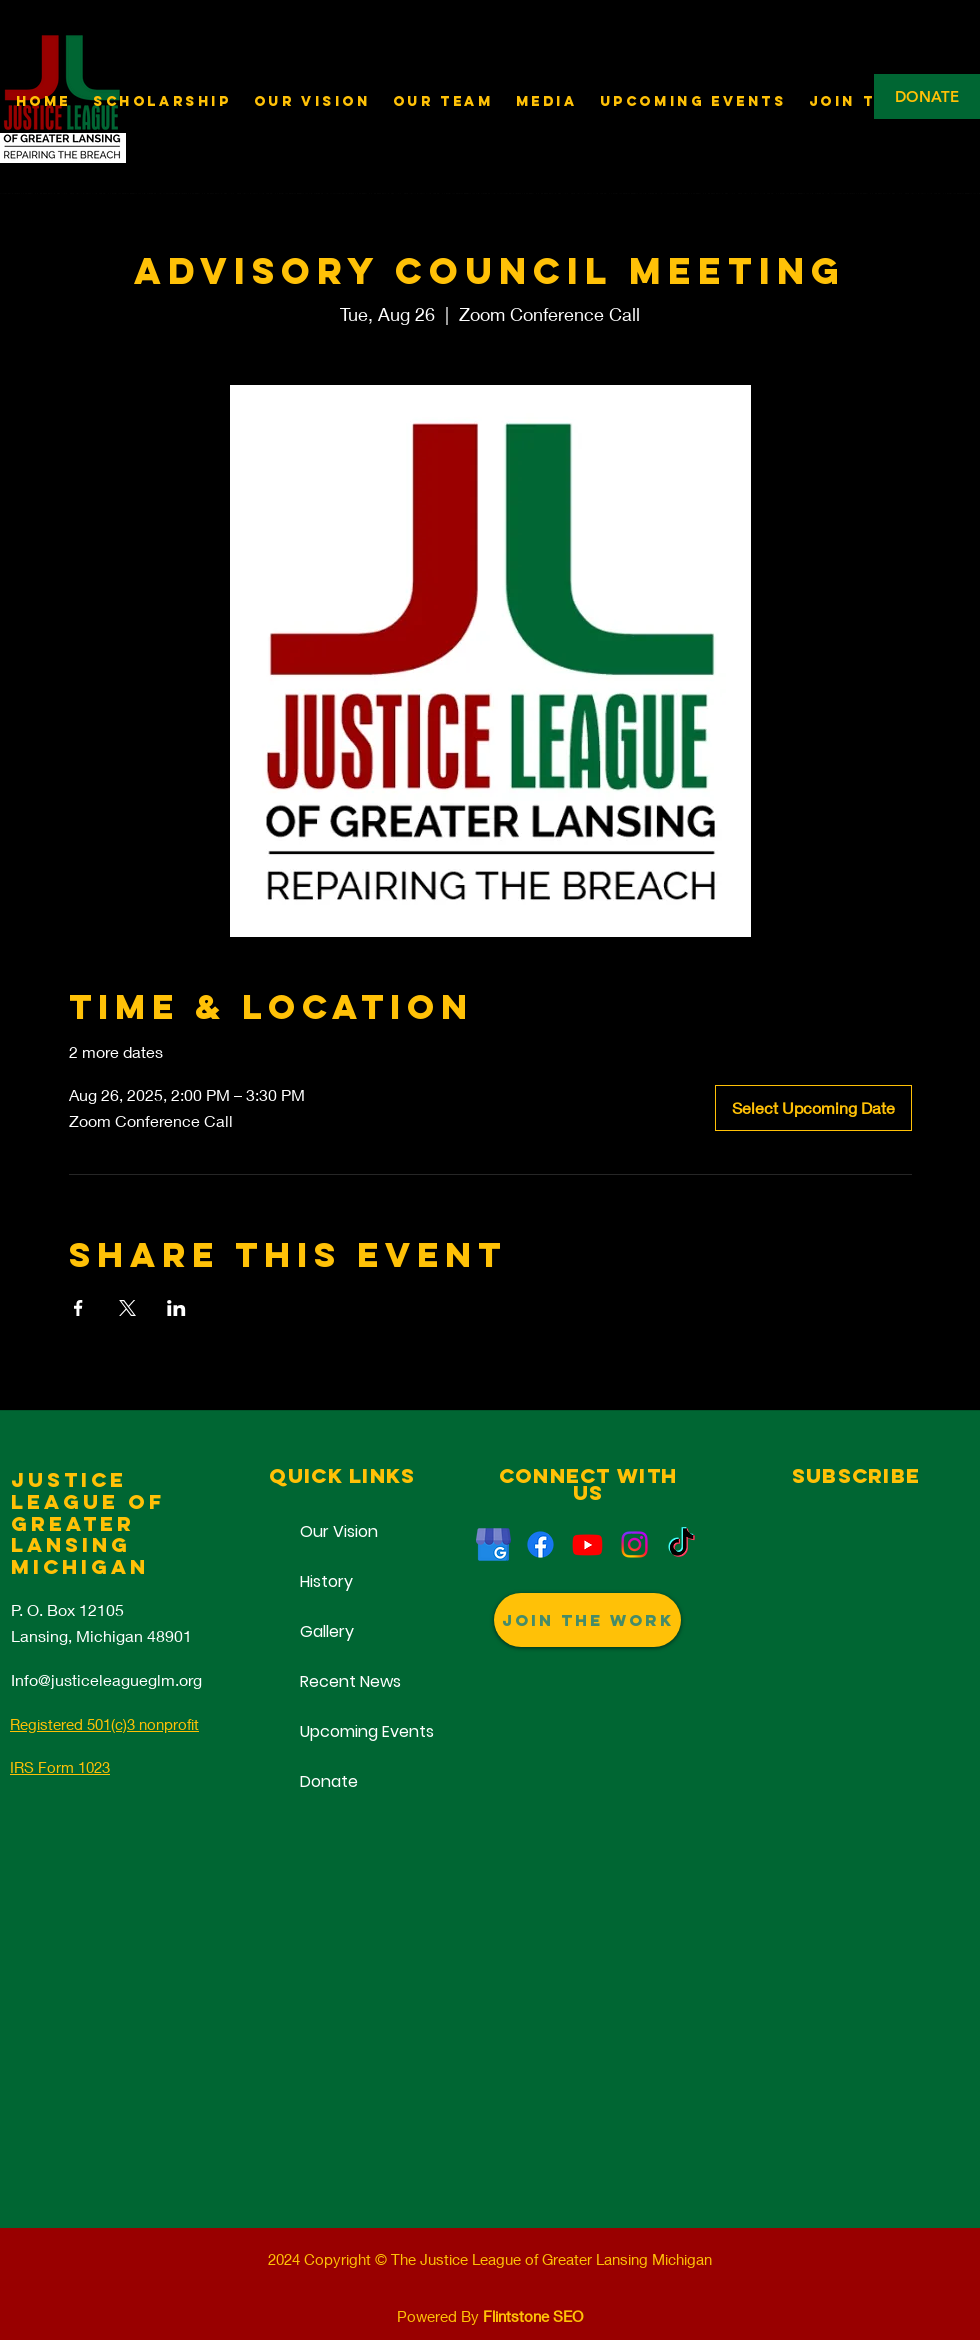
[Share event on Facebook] (78, 1308)
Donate (329, 1781)
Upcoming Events (342, 1731)
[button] (547, 101)
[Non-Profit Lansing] (634, 1544)
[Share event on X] (127, 1308)
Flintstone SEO (533, 2316)
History (326, 1581)
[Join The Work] (587, 1620)
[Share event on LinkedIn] (176, 1308)
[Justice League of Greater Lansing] (493, 1544)
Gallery (327, 1631)
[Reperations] (540, 1544)
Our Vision (339, 1531)
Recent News (342, 1681)
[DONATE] (927, 96)
